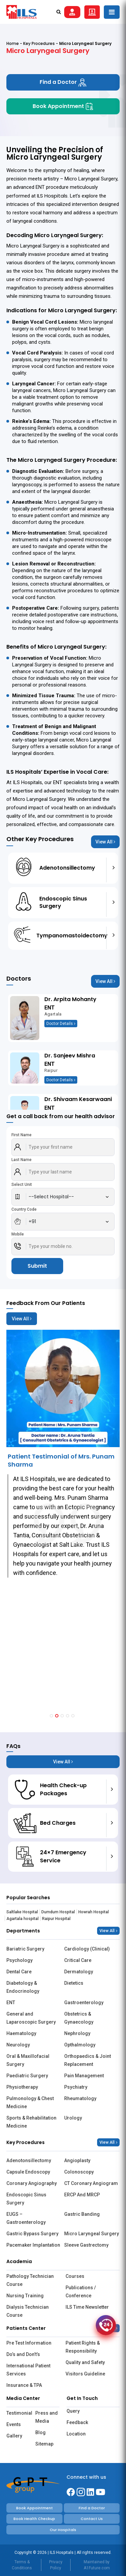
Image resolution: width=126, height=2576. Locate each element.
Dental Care (19, 1971)
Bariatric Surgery (25, 1949)
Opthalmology (79, 2044)
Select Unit (21, 1184)
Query (73, 2411)
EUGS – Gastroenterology (26, 2218)
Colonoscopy (79, 2172)
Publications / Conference (81, 2291)
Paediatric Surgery (27, 2075)
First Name (21, 1135)
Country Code (24, 1209)
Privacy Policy (55, 2565)
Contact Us (92, 2518)
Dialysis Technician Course (27, 2311)
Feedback (77, 2422)
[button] (51, 1715)
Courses (75, 2276)
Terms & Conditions (22, 2565)
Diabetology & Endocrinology (22, 1987)
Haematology (21, 2033)
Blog (40, 2432)
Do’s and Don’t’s (23, 2354)
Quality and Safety (85, 2362)
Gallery (14, 2435)
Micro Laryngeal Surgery (91, 2233)
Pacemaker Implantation (33, 2245)
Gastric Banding (82, 2214)
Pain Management (84, 2075)
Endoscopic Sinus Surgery (26, 2198)
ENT (10, 2002)
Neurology (18, 2044)
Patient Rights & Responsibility (83, 2347)
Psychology (19, 1960)
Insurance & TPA (24, 2385)
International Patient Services (28, 2369)
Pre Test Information (28, 2343)
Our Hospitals (63, 2529)
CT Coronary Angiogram (91, 2183)
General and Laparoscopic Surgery (31, 2018)
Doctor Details (60, 1023)
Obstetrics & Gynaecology (78, 2018)
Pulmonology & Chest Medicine (30, 2102)
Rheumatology (80, 2098)
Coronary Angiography (31, 2183)
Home (12, 43)
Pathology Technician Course (30, 2280)
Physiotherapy (22, 2087)
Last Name (21, 1159)
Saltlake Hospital (22, 1912)
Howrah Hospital (93, 1912)
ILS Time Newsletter (87, 2307)
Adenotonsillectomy (28, 2160)
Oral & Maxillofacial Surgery (27, 2060)
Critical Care (77, 1960)
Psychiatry (75, 2087)
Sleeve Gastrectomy (86, 2245)
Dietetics (73, 1983)
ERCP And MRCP (82, 2194)
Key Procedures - (41, 43)
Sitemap (44, 2444)
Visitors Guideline (85, 2373)
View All (105, 841)
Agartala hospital (22, 1918)
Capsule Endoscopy (28, 2172)
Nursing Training (25, 2295)
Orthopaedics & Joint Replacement (87, 2060)
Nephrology (77, 2033)
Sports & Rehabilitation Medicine (31, 2122)
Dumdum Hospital (58, 1912)
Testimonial (18, 2413)
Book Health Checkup (34, 2518)
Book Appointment (63, 106)
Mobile (17, 1234)
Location (76, 2433)
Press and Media (46, 2417)
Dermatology (78, 1971)
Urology (73, 2118)
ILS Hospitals (52, 195)
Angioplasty (77, 2160)
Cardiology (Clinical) (87, 1949)
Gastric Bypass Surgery (32, 2233)
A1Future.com (97, 2568)
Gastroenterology (83, 2002)
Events (13, 2424)
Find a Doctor (63, 82)
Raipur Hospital (56, 1918)
